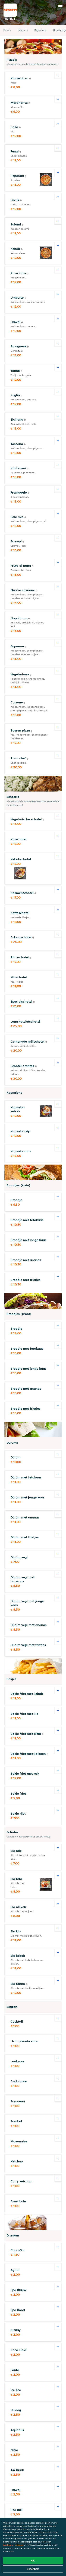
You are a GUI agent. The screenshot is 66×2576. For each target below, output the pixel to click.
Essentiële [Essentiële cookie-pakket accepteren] (33, 2569)
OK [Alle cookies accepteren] (33, 2560)
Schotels (23, 30)
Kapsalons (40, 30)
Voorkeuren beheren (13, 2545)
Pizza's (7, 30)
